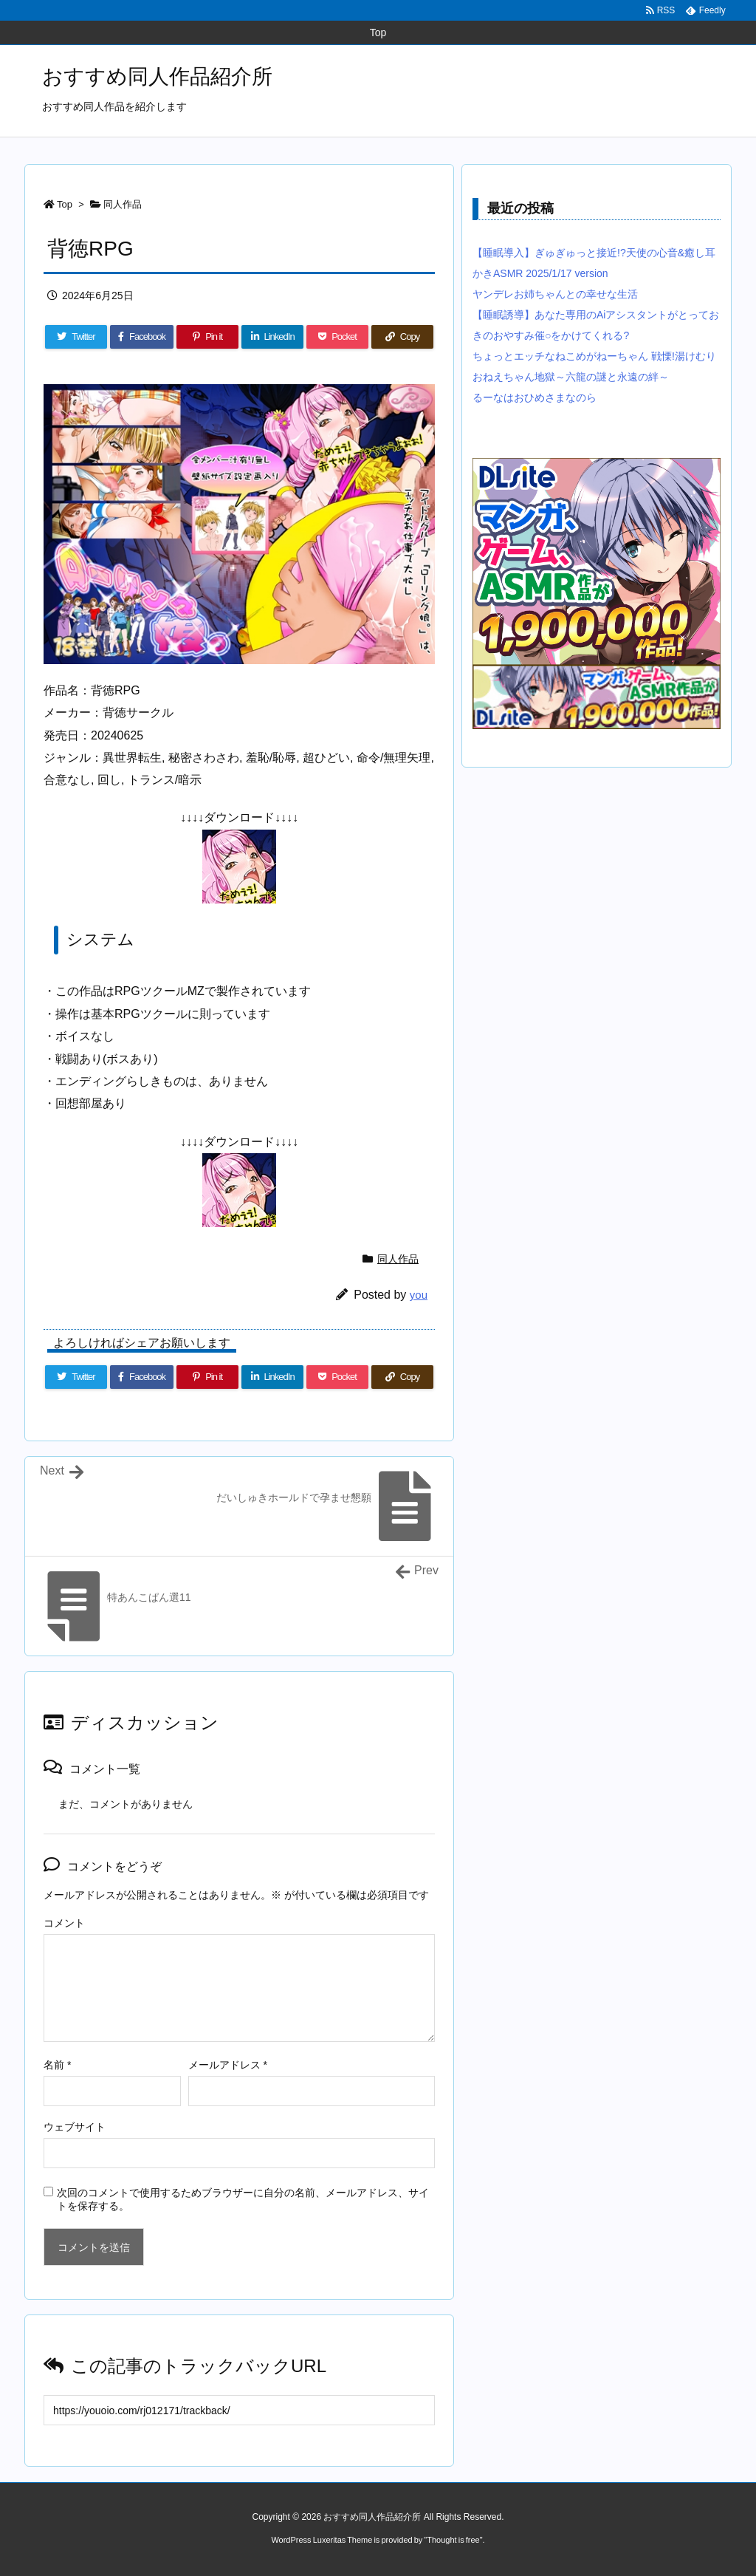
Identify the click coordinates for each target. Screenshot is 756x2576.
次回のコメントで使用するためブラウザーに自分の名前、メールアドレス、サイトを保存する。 (243, 2199)
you (418, 1294)
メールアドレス (227, 2065)
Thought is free (453, 2539)
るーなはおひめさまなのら (534, 397)
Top (64, 204)
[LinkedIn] (272, 337)
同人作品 (122, 204)
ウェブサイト (75, 2127)
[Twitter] (76, 337)
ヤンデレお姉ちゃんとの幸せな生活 (555, 294)
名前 (57, 2065)
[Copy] (402, 337)
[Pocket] (337, 337)
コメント (64, 1923)
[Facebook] (141, 337)
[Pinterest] (207, 337)
